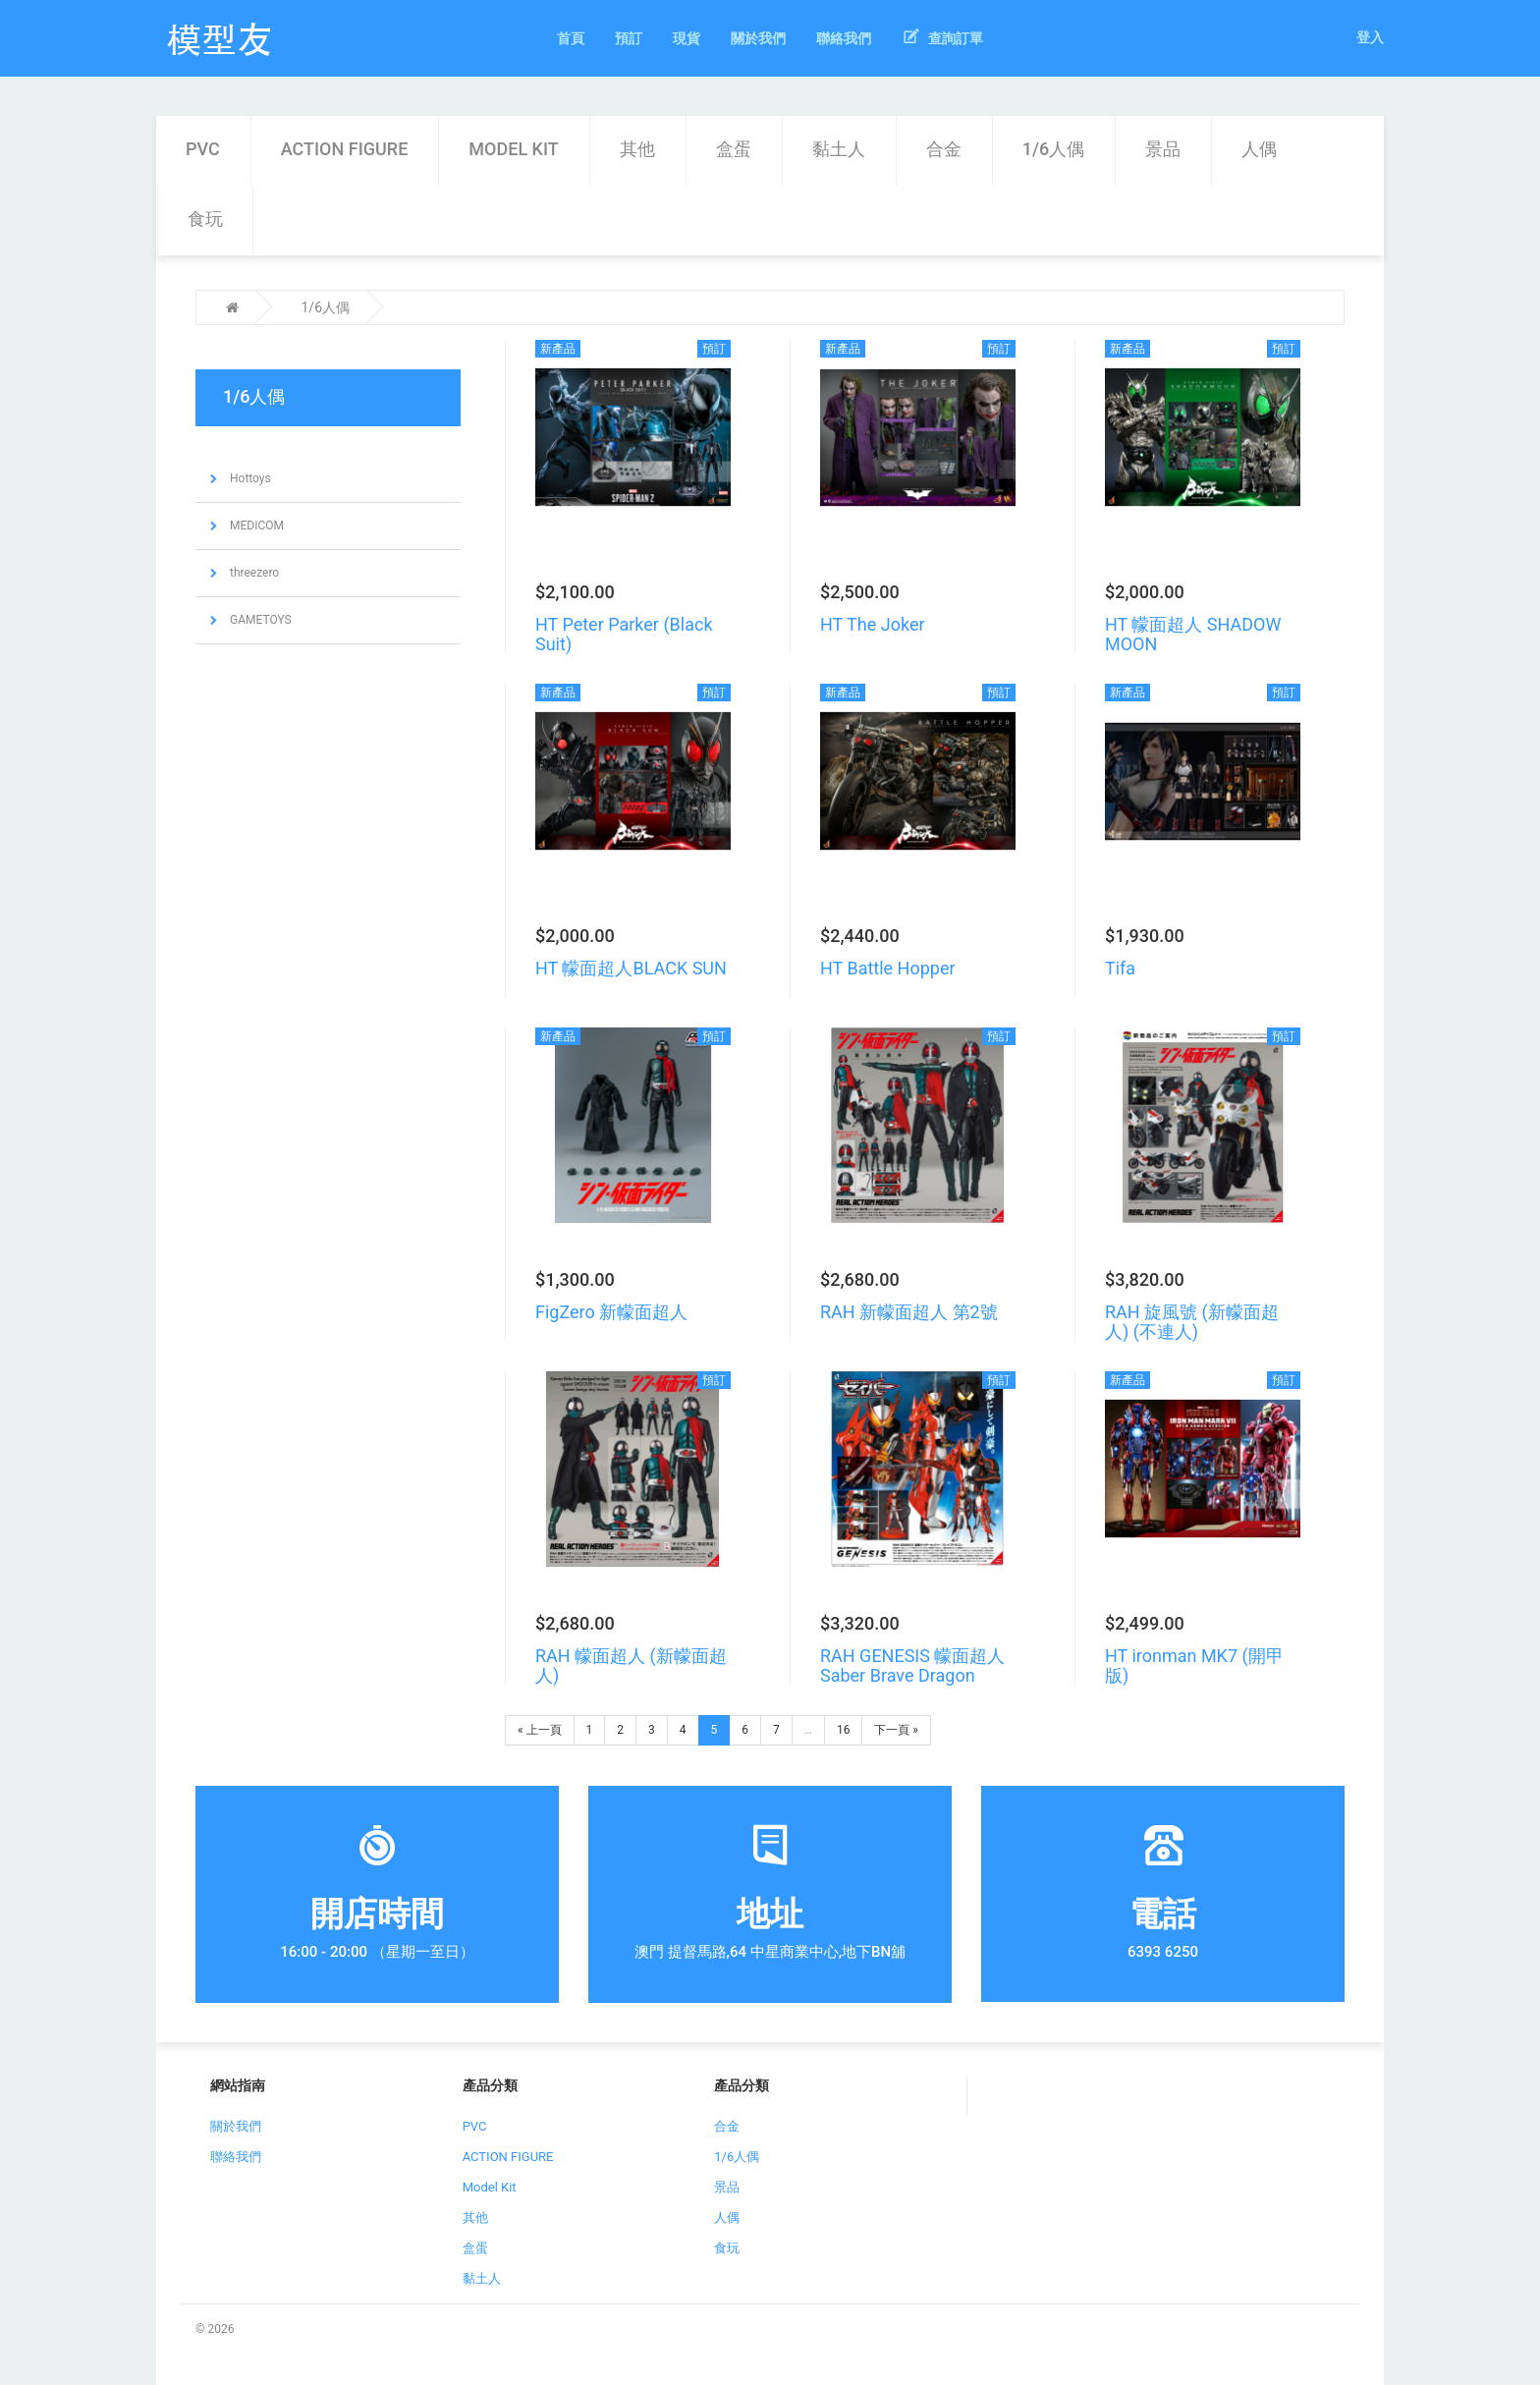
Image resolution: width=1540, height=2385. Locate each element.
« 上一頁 (540, 1730)
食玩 (205, 218)
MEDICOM (255, 525)
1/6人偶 (1053, 149)
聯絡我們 (235, 2156)
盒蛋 (733, 149)
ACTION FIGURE (345, 149)
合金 (944, 149)
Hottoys (249, 478)
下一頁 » (896, 1730)
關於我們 (235, 2126)
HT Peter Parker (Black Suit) (624, 634)
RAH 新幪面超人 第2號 (909, 1312)
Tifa (1120, 968)
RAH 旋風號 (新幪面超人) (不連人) (1192, 1322)
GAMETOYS (259, 620)
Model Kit (513, 149)
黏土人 (838, 149)
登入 (1370, 37)
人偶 (1259, 149)
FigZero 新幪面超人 (611, 1312)
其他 (637, 149)
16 (844, 1730)
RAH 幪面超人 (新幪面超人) (631, 1665)
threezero (253, 573)
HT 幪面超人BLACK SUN (631, 968)
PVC (203, 149)
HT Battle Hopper (888, 968)
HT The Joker (872, 624)
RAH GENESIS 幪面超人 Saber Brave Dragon (912, 1665)
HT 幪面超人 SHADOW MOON (1193, 634)
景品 (1163, 149)
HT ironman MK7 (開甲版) (1194, 1665)
